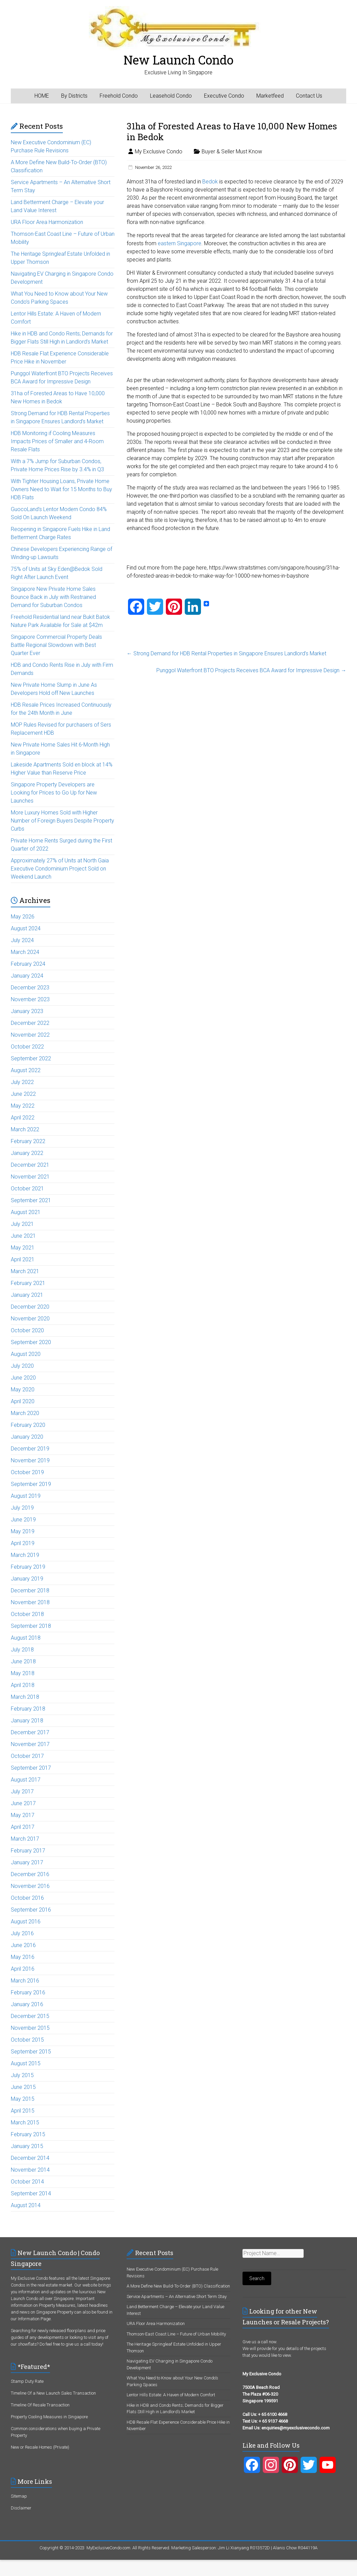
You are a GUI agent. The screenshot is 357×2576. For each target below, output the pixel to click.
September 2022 (31, 1058)
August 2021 (26, 1212)
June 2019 (23, 1519)
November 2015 (30, 2028)
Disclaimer (21, 2507)
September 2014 (31, 2193)
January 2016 (27, 2004)
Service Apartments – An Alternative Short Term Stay (177, 2296)
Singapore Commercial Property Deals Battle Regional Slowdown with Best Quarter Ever (56, 645)
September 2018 (31, 1626)
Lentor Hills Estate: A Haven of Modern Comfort (171, 2394)
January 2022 (27, 1153)
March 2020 (25, 1413)
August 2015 (26, 2063)
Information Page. (35, 2318)
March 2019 (25, 1555)
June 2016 (23, 1945)
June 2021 (23, 1236)
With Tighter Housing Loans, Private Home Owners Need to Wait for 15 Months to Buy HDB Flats (61, 489)
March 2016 (25, 1980)
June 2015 (23, 2087)
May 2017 (22, 1815)
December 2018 (30, 1590)
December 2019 (30, 1448)
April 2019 (22, 1543)
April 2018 (22, 1685)
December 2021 (30, 1165)
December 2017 (30, 1732)
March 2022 (25, 1129)
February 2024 (28, 964)
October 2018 (27, 1614)
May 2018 (22, 1673)
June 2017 (23, 1803)
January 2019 (27, 1578)
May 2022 (22, 1106)
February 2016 (28, 1992)
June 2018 (23, 1661)
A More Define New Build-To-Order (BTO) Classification (178, 2286)
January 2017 (27, 1862)
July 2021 (22, 1224)
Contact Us (309, 96)
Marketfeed (270, 96)
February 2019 (28, 1567)
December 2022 (30, 1023)
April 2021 (22, 1259)
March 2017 (25, 1839)
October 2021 (27, 1188)
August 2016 (26, 1921)
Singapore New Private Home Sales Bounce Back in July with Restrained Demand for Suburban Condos (53, 597)
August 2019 (26, 1496)
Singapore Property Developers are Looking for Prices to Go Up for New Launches (54, 792)
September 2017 (31, 1768)
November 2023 (30, 999)
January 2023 (27, 1011)
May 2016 (22, 1957)
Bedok (210, 181)
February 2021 (28, 1283)
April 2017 (22, 1827)
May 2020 (22, 1389)
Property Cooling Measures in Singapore (49, 2416)
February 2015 (28, 2134)
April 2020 (22, 1401)
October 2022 (27, 1046)
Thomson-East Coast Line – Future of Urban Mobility (176, 2334)
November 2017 (30, 1744)
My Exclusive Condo (158, 151)
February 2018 (28, 1709)
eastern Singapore (179, 243)
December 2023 (30, 987)
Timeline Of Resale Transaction (40, 2404)
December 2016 (30, 1874)
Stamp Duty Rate (27, 2381)
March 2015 (25, 2122)
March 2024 (25, 952)
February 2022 (28, 1141)
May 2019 (22, 1531)
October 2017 (27, 1756)
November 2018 (30, 1602)
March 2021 (25, 1271)
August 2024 (26, 928)
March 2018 (25, 1697)
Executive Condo (224, 96)
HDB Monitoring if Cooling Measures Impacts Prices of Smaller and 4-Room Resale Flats (57, 441)
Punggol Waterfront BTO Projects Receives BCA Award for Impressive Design (251, 670)
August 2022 (26, 1070)
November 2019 (30, 1460)
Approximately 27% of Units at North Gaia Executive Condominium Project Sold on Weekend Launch (60, 868)
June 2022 (23, 1094)
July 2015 (22, 2075)
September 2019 (31, 1484)
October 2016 (27, 1898)
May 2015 (22, 2099)
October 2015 (27, 2040)
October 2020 (27, 1330)
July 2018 (22, 1649)
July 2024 (22, 940)
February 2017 (28, 1850)
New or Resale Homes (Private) (40, 2447)
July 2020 (22, 1366)
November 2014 (30, 2170)
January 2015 (27, 2146)
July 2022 (22, 1082)
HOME (41, 96)
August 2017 (26, 1779)
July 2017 (22, 1791)
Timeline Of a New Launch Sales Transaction (53, 2393)
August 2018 (26, 1638)
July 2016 (22, 1933)
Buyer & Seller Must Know (232, 151)
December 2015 (30, 2016)
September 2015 (31, 2051)
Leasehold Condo (171, 96)
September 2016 (31, 1909)
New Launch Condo (178, 60)
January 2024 (27, 976)
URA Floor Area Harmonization (47, 222)
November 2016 (30, 1886)
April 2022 (22, 1117)
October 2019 (27, 1472)
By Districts (74, 96)
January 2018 (27, 1720)
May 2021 (22, 1247)
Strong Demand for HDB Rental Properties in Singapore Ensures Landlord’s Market (226, 653)
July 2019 (22, 1508)
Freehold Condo (119, 96)
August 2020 (26, 1354)
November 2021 (30, 1176)
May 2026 (22, 916)
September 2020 (31, 1342)
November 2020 (30, 1318)
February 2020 (28, 1425)
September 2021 (31, 1200)
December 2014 (30, 2158)
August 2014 (26, 2205)
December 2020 (30, 1307)
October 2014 (27, 2181)
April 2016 (22, 1969)
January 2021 (27, 1295)
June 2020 (23, 1377)
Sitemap (19, 2496)
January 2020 (27, 1437)
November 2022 (30, 1035)
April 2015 (22, 2110)
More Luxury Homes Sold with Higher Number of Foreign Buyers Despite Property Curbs (62, 820)
